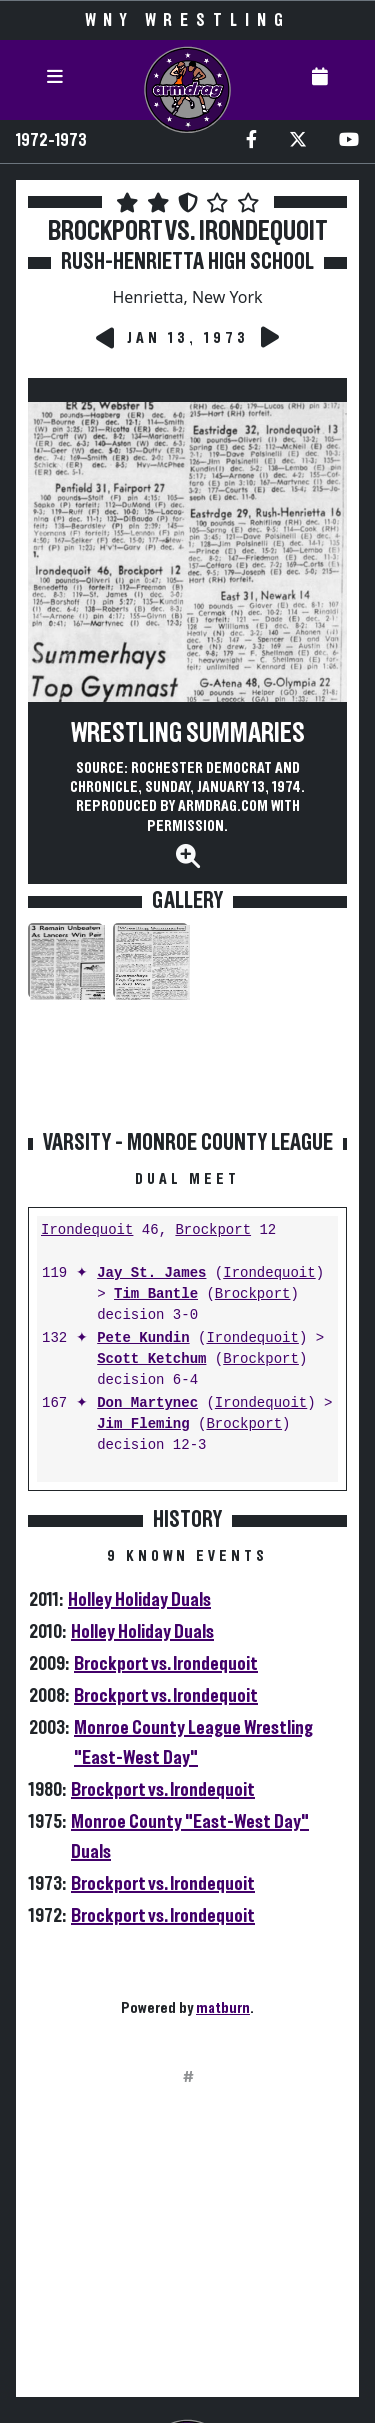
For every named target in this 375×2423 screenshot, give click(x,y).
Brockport (213, 1230)
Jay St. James (151, 1273)
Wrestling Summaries (188, 734)
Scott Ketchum (151, 1359)
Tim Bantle (156, 1294)
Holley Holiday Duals (139, 1600)
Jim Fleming (143, 1424)
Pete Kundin (143, 1338)
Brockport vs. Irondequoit (166, 1664)
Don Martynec (147, 1403)
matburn (223, 2008)
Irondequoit (87, 1230)
